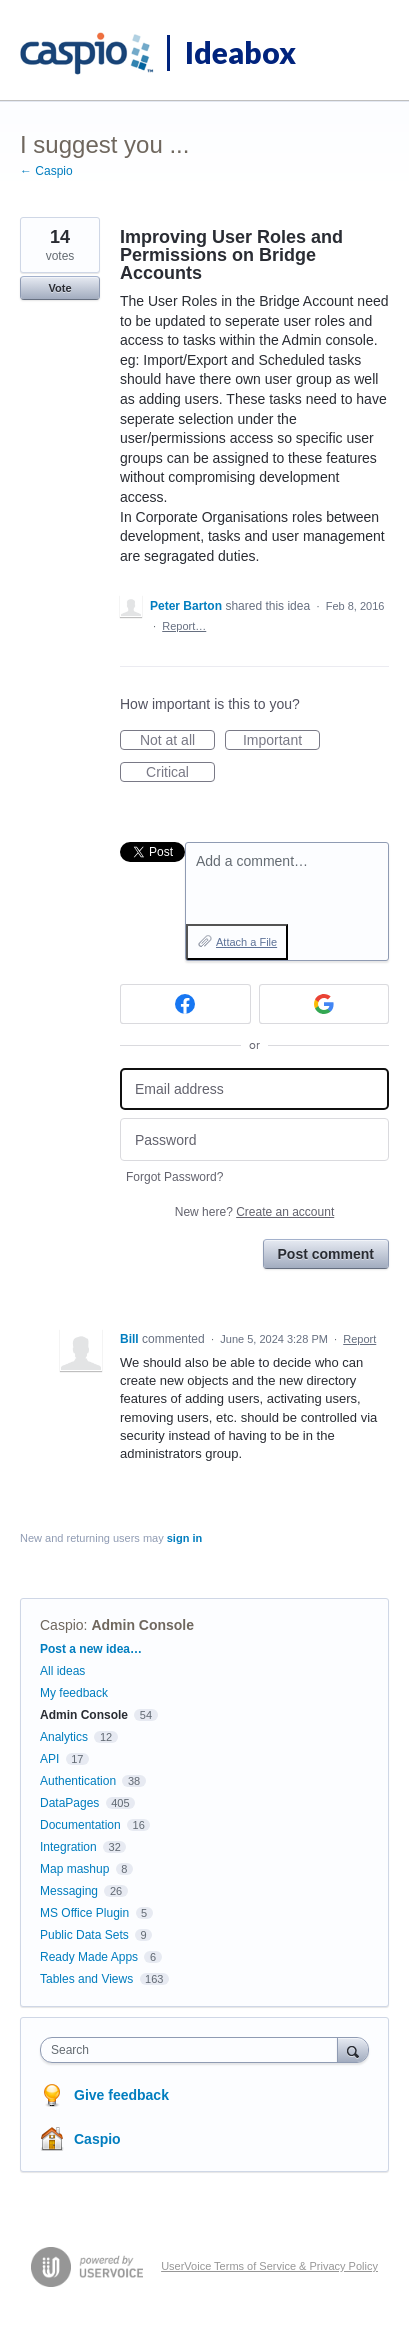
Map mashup (74, 1869)
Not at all (177, 741)
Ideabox (240, 52)
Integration (68, 1847)
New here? (254, 1212)
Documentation (80, 1825)
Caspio (62, 1625)
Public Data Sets (84, 1935)
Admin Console (142, 1625)
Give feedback (121, 2095)
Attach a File (246, 942)
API (49, 1759)
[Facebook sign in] (185, 1004)
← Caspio (46, 171)
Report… (184, 626)
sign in (184, 1538)
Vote (59, 288)
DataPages (69, 1803)
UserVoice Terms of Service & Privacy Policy (269, 2266)
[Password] (254, 1139)
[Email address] (254, 1089)
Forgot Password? (174, 1177)
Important (281, 741)
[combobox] (193, 2050)
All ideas (62, 1671)
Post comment (326, 1254)
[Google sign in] (324, 1004)
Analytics (64, 1737)
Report (359, 1339)
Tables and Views (86, 1979)
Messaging (69, 1891)
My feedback (74, 1693)
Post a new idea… (91, 1649)
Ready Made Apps (89, 1957)
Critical (180, 773)
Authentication (78, 1781)
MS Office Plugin (84, 1913)
